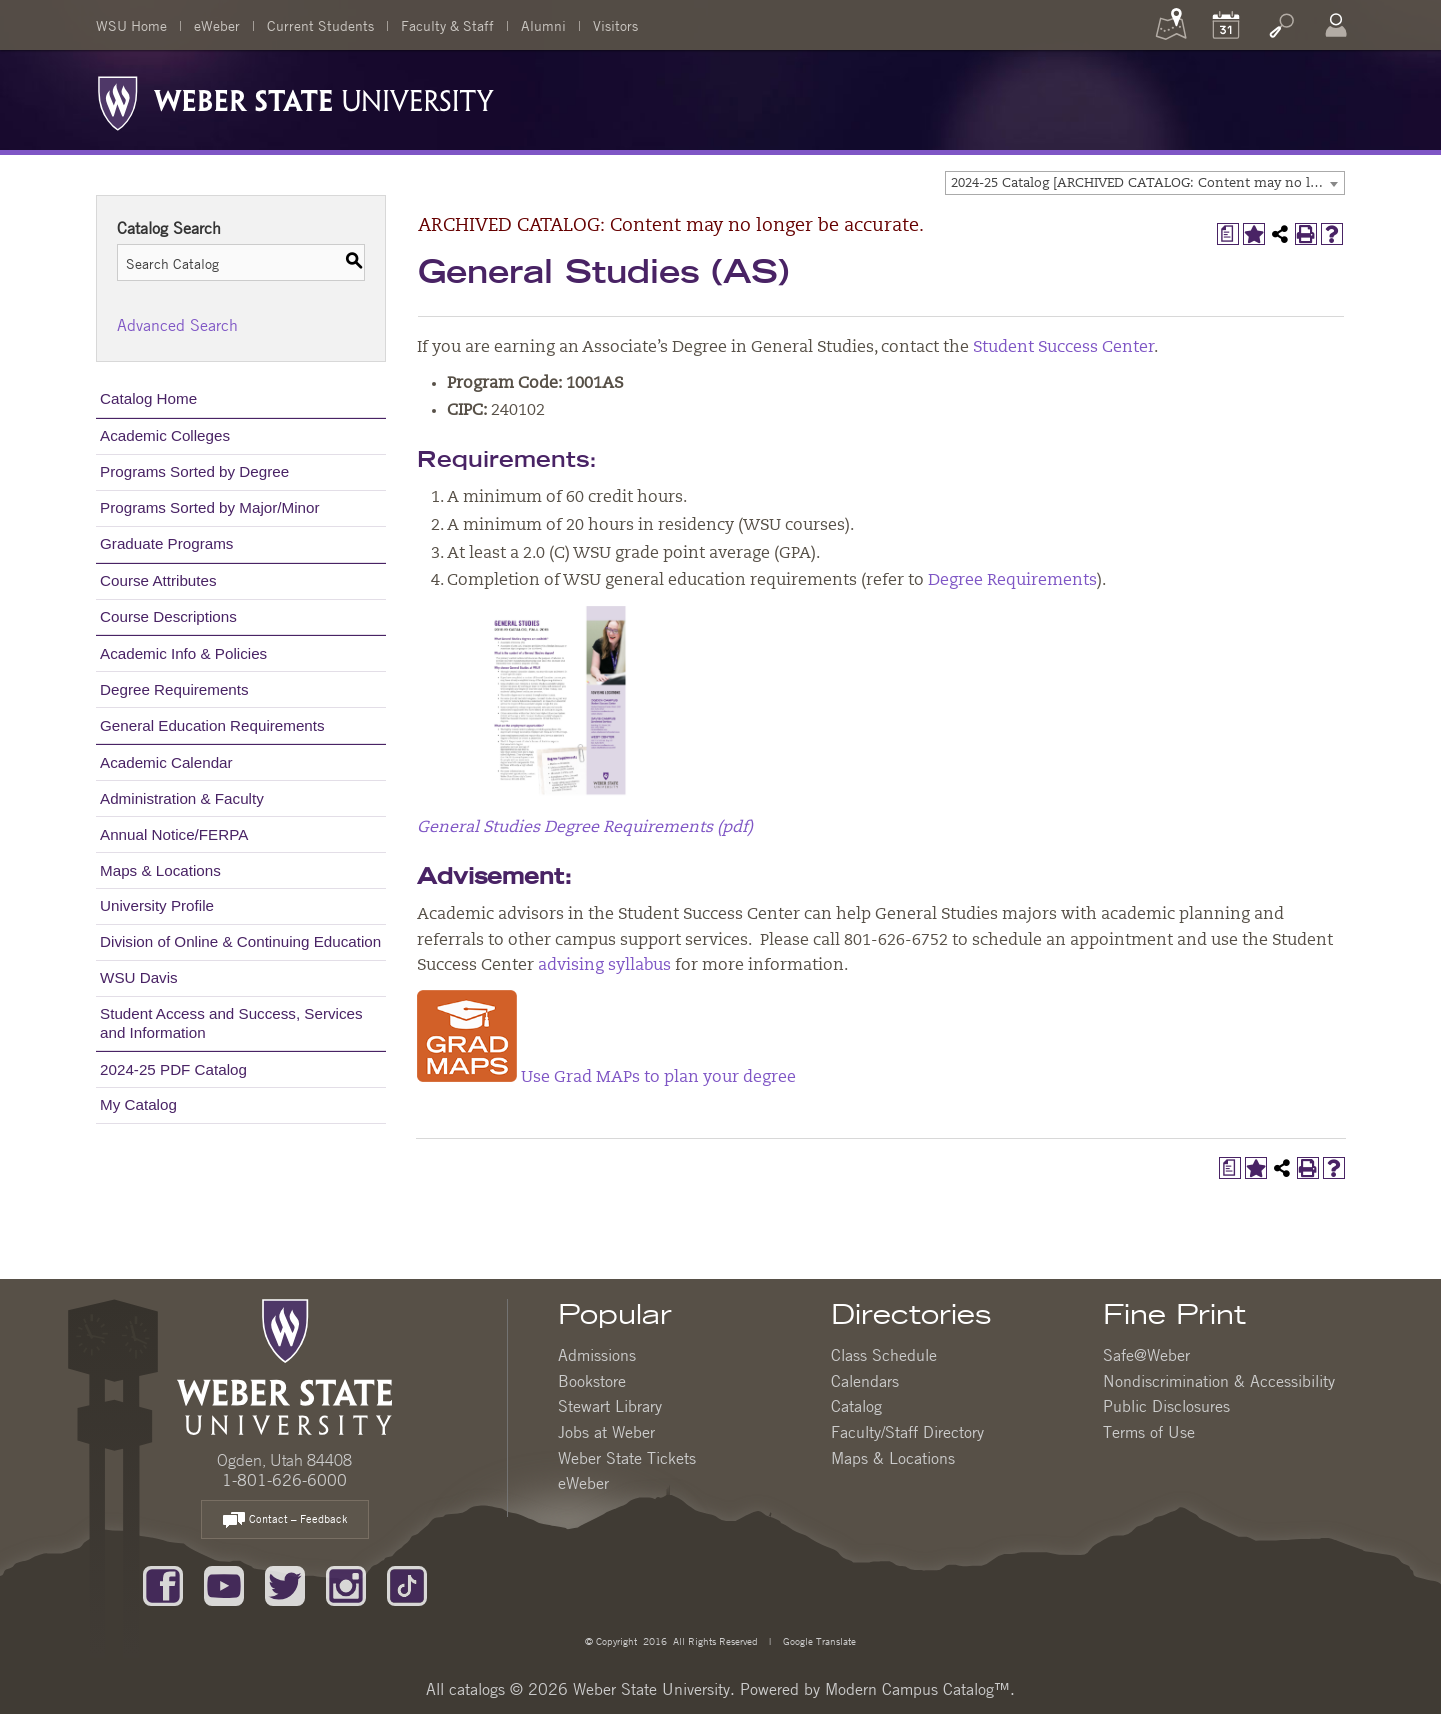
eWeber (217, 25)
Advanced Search (177, 325)
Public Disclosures (1166, 1406)
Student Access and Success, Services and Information (231, 1022)
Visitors (615, 25)
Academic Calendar (166, 762)
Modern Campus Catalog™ (917, 1689)
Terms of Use (1149, 1432)
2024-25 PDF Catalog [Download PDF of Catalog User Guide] (173, 1069)
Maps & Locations (160, 870)
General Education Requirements (212, 725)
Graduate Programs (166, 543)
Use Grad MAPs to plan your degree (606, 1078)
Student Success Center (1063, 348)
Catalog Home (148, 398)
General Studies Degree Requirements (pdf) (585, 828)
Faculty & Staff (447, 25)
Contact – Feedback (285, 1520)
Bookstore (592, 1381)
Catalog (856, 1406)
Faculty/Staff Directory (907, 1432)
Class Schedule (884, 1355)
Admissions (597, 1355)
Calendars (865, 1381)
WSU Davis (139, 977)
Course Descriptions (168, 616)
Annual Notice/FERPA (174, 834)
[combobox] (1145, 183)
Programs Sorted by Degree (194, 471)
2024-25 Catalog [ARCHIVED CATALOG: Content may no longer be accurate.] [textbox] (1147, 183)
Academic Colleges (165, 435)
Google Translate (818, 1640)
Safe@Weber (1146, 1355)
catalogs (477, 1689)
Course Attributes (158, 580)
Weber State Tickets (627, 1458)
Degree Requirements (174, 689)
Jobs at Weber (606, 1432)
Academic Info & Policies (183, 653)
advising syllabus (604, 966)
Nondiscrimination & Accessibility (1219, 1381)
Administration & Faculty (182, 798)
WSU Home (131, 25)
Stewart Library (610, 1406)
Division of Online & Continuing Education (240, 941)
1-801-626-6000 (284, 1480)
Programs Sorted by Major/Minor (209, 507)
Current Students (320, 25)
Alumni (543, 25)
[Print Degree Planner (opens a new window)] (1228, 234)
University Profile (157, 905)
